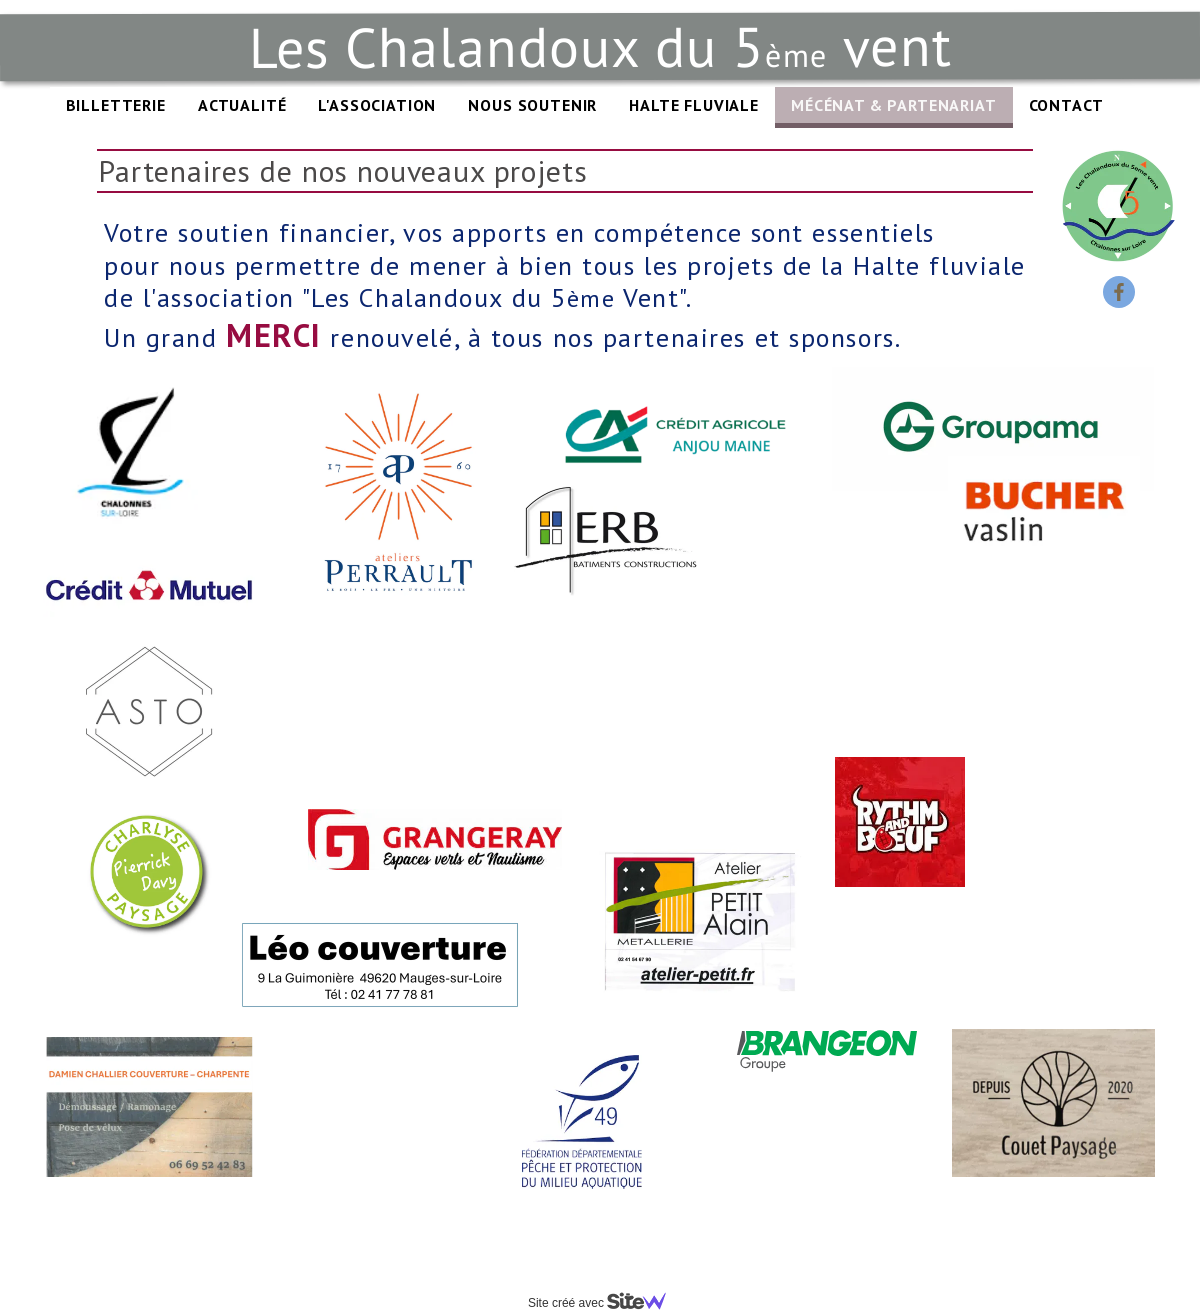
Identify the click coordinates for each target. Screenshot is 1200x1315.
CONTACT (1066, 105)
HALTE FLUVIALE (694, 105)
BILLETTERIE (116, 105)
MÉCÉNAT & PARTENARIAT (894, 105)
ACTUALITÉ (242, 105)
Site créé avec (605, 1303)
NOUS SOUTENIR (532, 105)
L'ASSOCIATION (377, 105)
